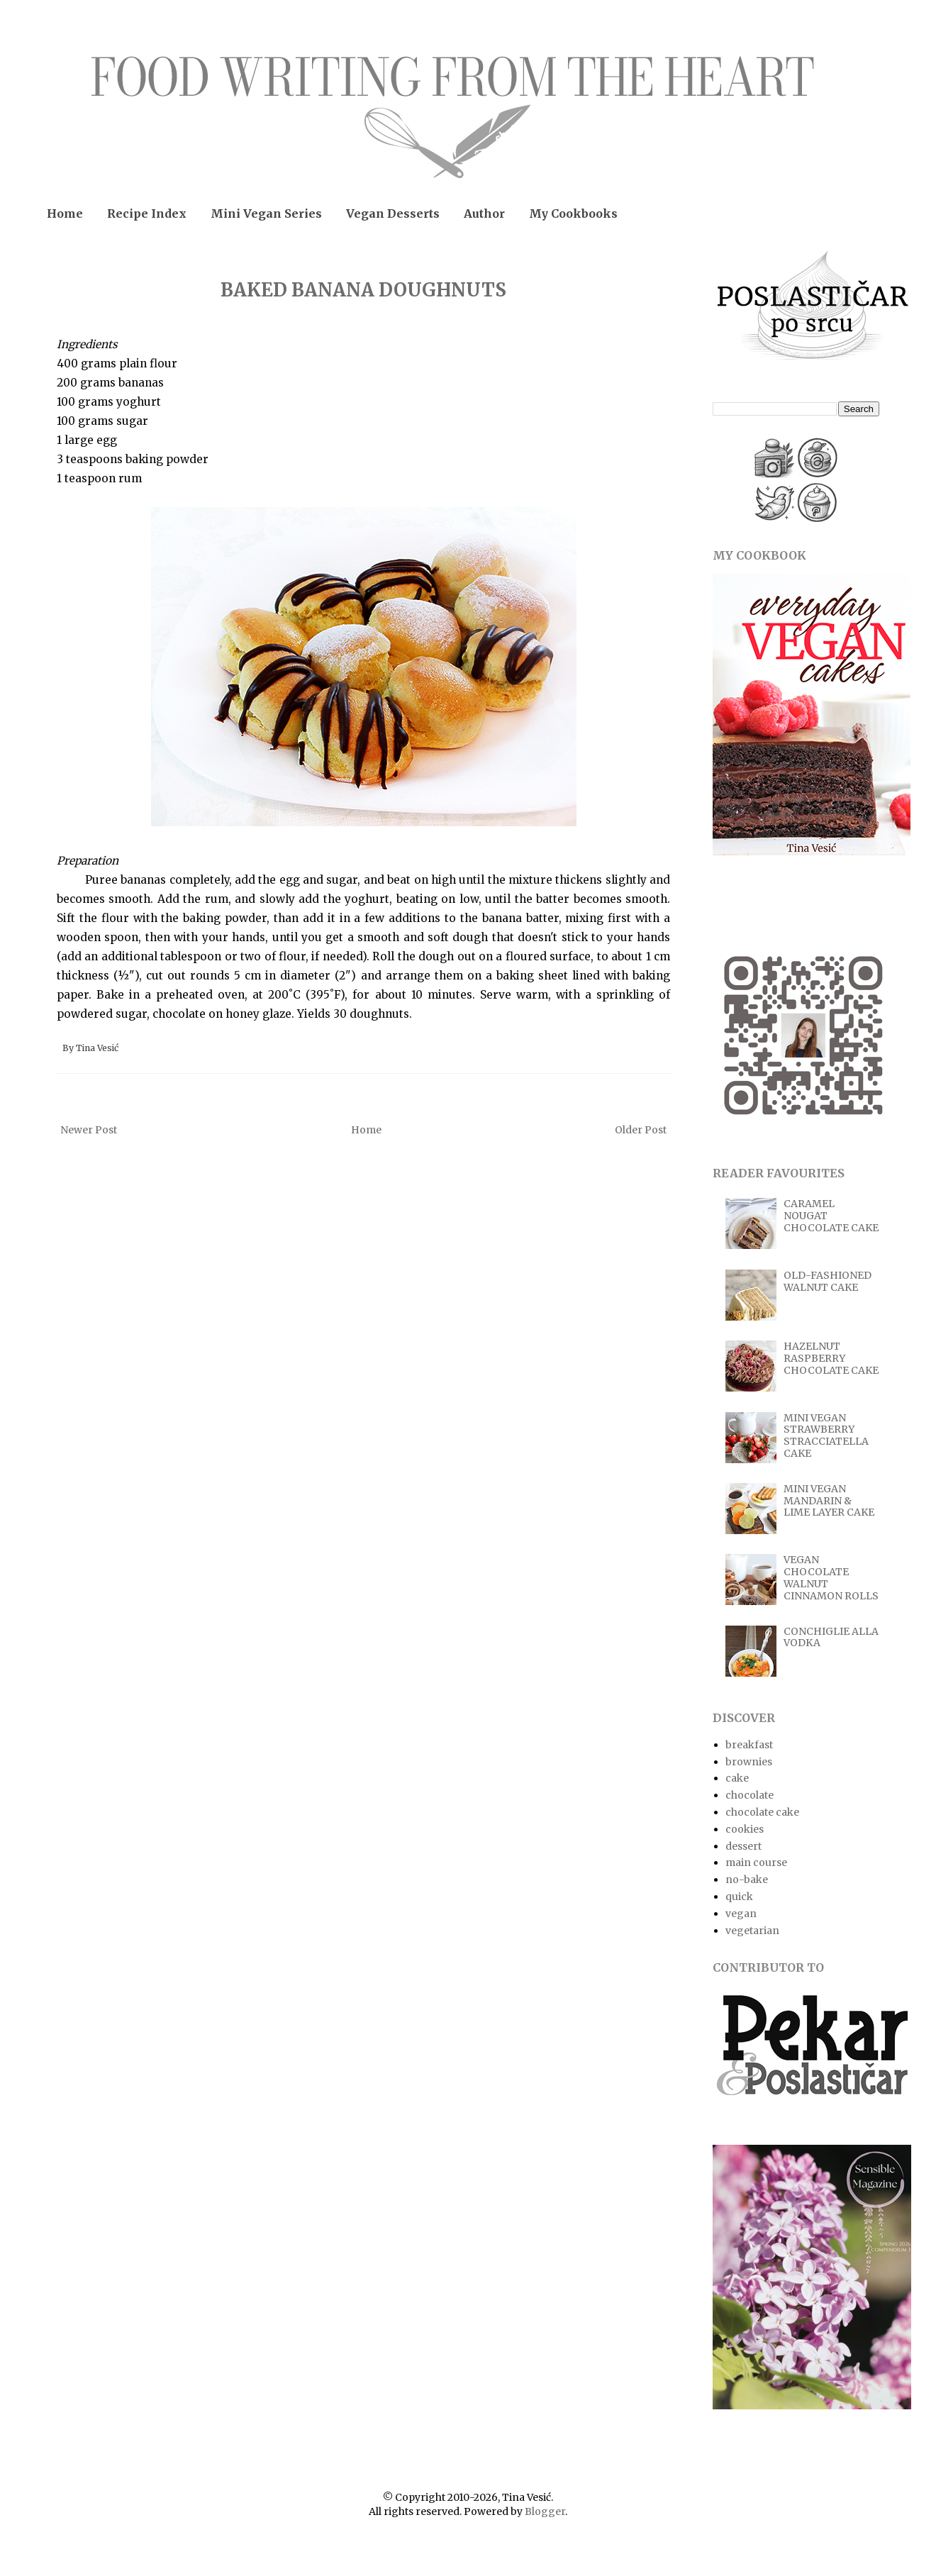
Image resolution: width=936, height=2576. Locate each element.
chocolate (749, 1795)
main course (756, 1862)
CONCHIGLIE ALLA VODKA (831, 1637)
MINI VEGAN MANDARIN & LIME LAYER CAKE (829, 1500)
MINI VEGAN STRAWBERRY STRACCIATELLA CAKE (826, 1435)
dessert (743, 1846)
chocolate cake (762, 1812)
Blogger (545, 2511)
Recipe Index (146, 213)
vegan (741, 1913)
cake (737, 1778)
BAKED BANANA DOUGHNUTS (363, 289)
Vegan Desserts (393, 213)
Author (484, 213)
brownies (748, 1761)
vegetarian (752, 1930)
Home (65, 213)
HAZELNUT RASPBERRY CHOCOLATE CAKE (831, 1358)
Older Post (641, 1129)
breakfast (749, 1744)
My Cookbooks (573, 213)
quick (739, 1896)
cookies (744, 1829)
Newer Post (88, 1129)
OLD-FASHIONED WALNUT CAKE (827, 1281)
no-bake (746, 1879)
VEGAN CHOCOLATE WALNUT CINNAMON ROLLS (831, 1577)
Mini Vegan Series (266, 213)
